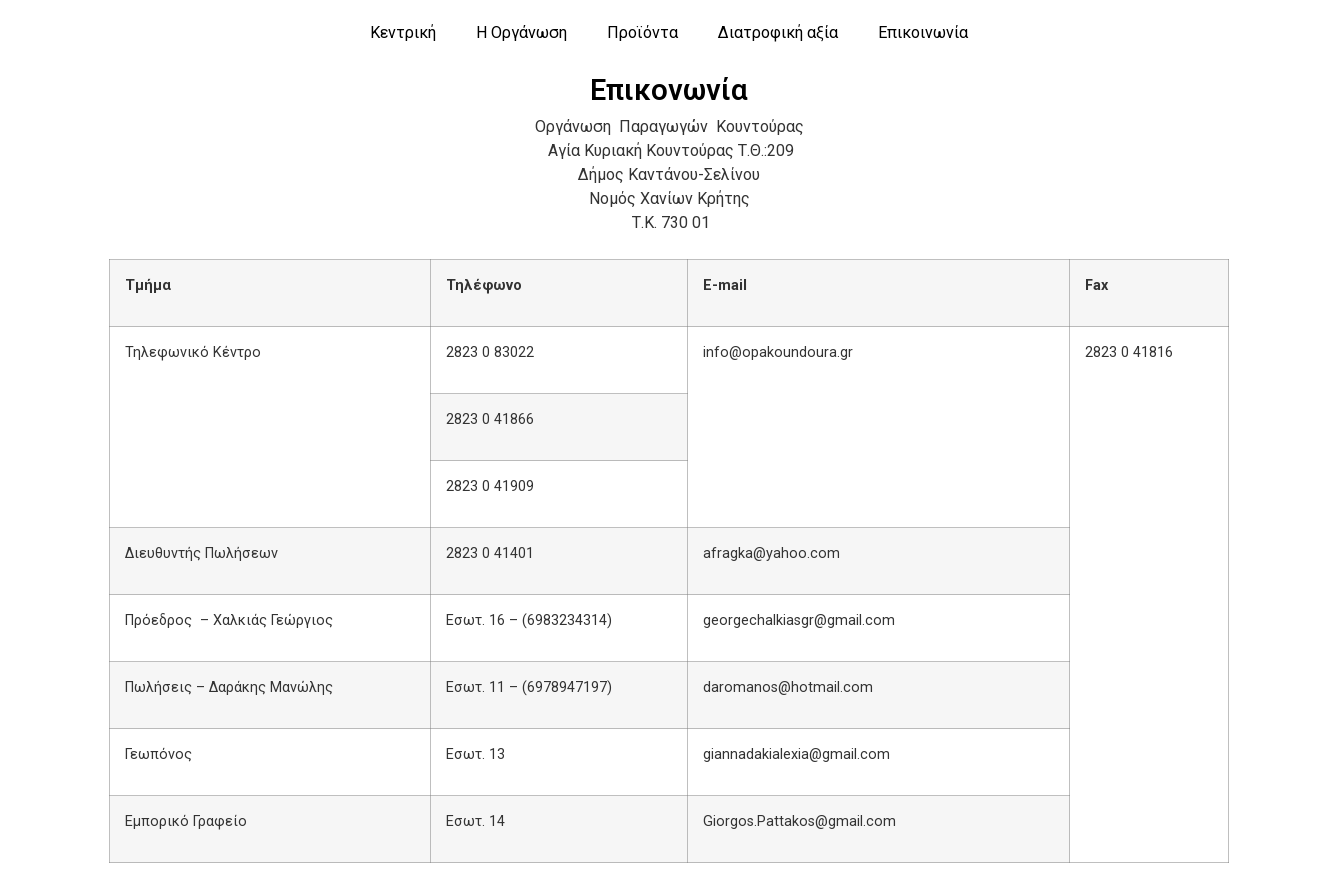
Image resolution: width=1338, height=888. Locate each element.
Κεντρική (403, 32)
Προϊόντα (642, 32)
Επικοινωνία (923, 32)
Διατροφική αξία (778, 32)
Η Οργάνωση (521, 32)
